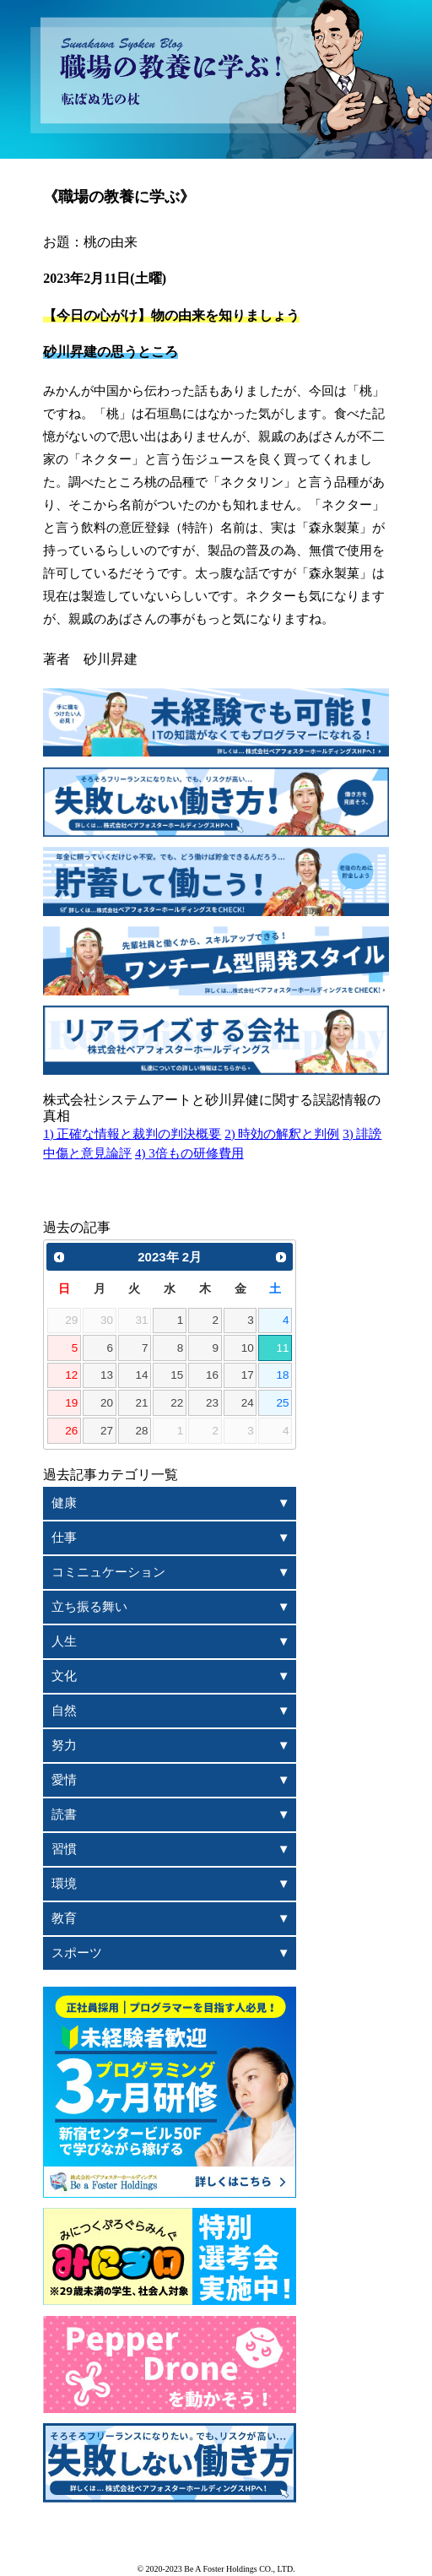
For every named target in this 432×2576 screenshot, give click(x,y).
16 (212, 1375)
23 (212, 1402)
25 (282, 1402)
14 (142, 1375)
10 (247, 1348)
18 (282, 1375)
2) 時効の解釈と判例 (281, 1134)
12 (71, 1375)
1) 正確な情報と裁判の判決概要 (132, 1134)
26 (71, 1430)
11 (282, 1348)
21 (142, 1402)
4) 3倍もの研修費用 (189, 1153)
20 (106, 1402)
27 (106, 1430)
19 (71, 1402)
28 (142, 1430)
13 (106, 1375)
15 (176, 1375)
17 (247, 1375)
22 (176, 1402)
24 (247, 1402)
